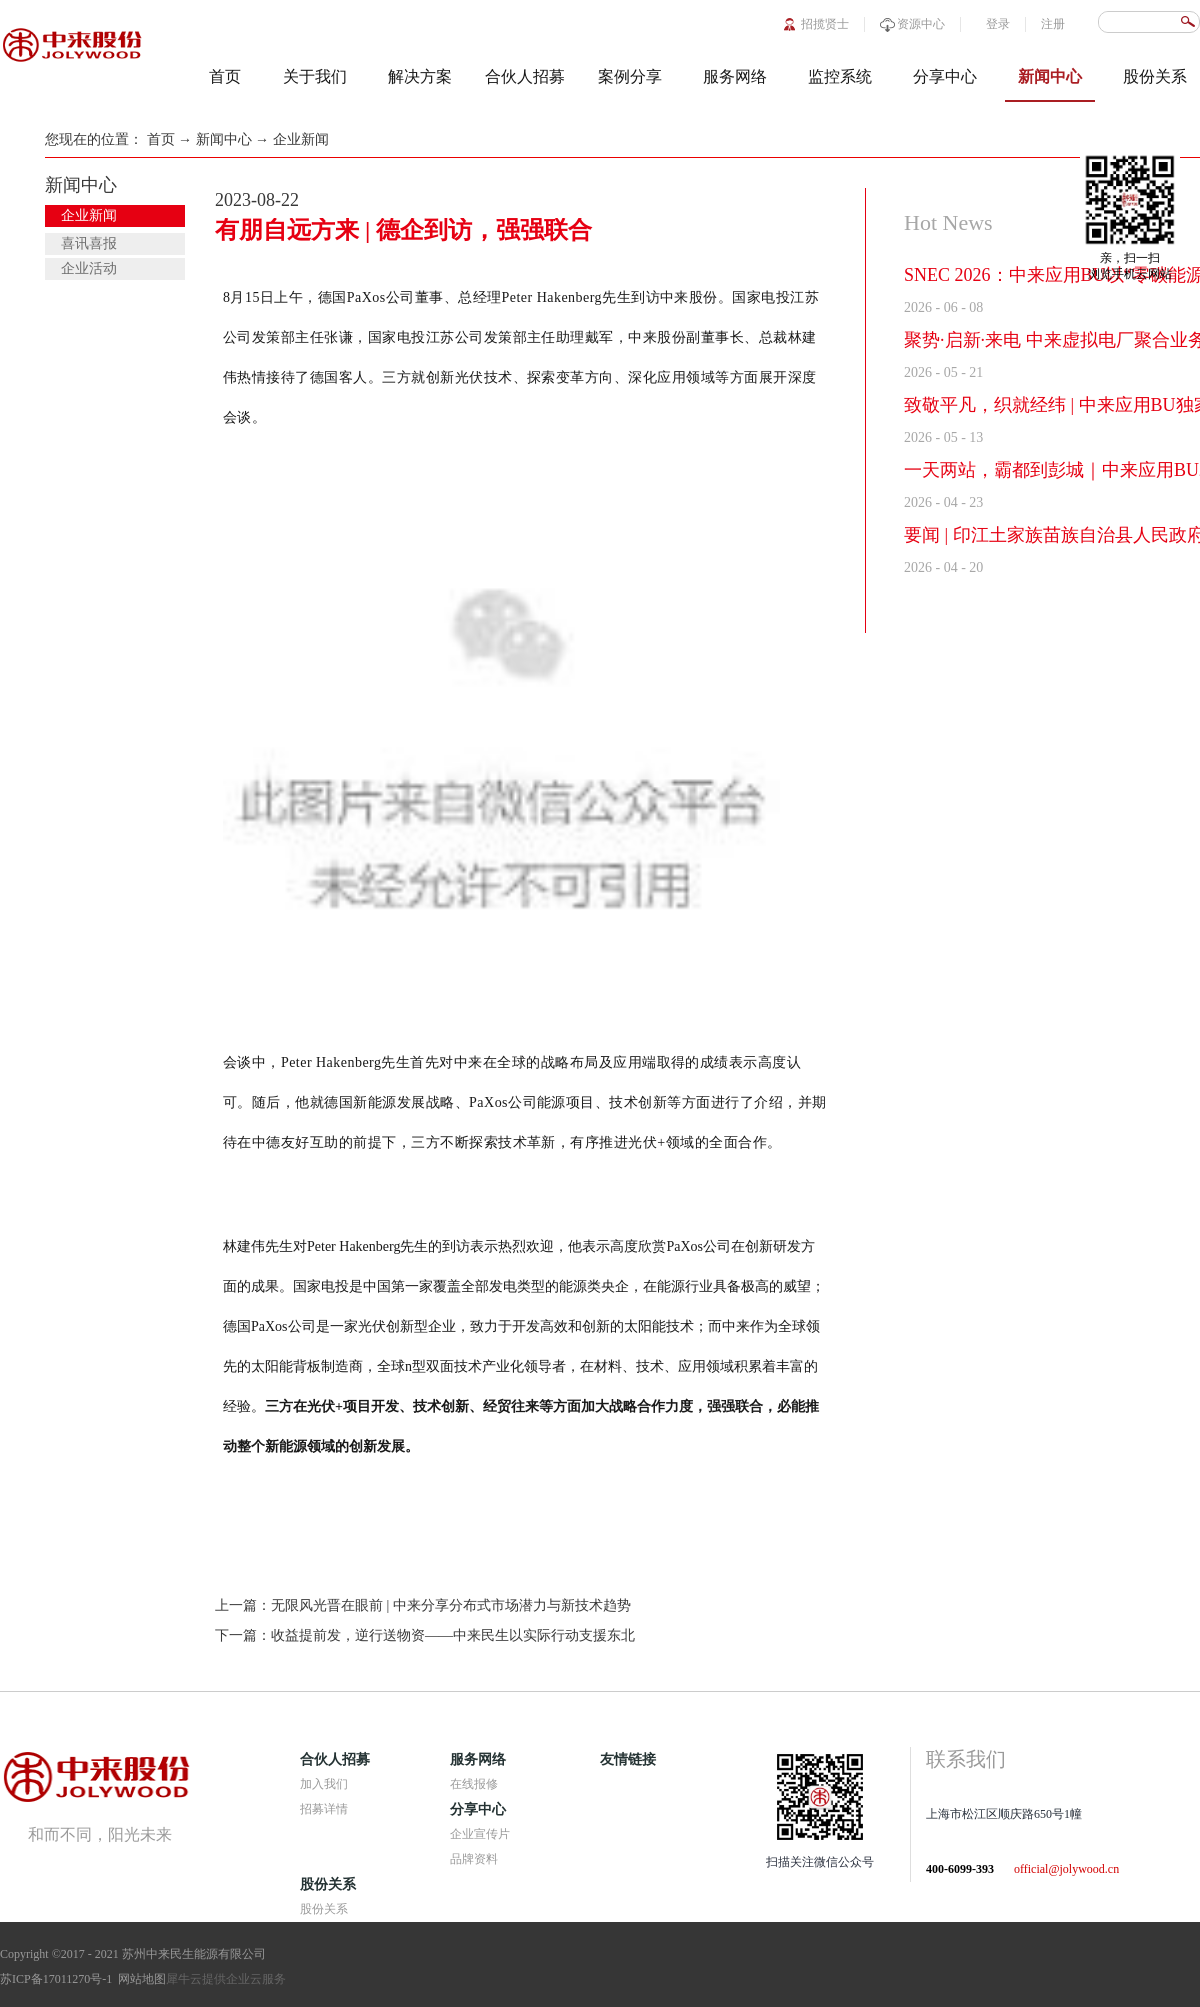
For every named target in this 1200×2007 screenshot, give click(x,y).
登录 (998, 24)
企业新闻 (301, 139)
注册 (1053, 24)
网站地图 (139, 1979)
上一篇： (423, 1605)
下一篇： (425, 1635)
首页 (225, 76)
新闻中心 (224, 139)
